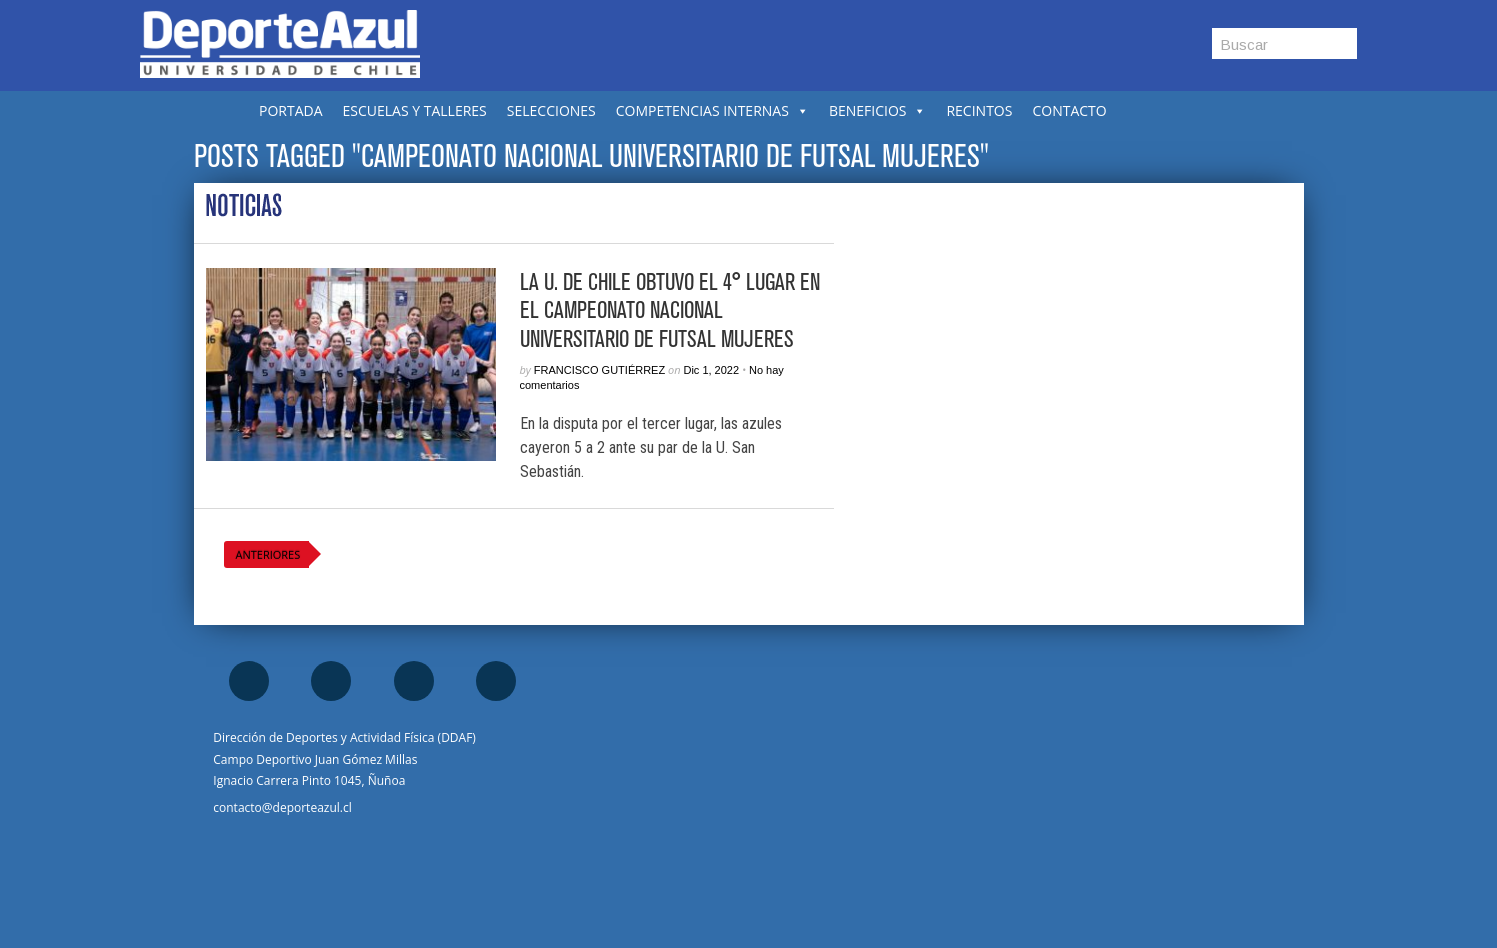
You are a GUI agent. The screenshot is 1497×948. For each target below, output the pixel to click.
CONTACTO (1069, 110)
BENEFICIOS (878, 110)
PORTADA (291, 110)
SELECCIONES (551, 110)
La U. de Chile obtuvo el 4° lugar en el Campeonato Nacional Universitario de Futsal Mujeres (670, 311)
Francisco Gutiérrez (599, 370)
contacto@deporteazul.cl (282, 807)
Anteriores (268, 554)
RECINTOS (979, 110)
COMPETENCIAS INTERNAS (712, 110)
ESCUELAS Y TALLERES (415, 110)
